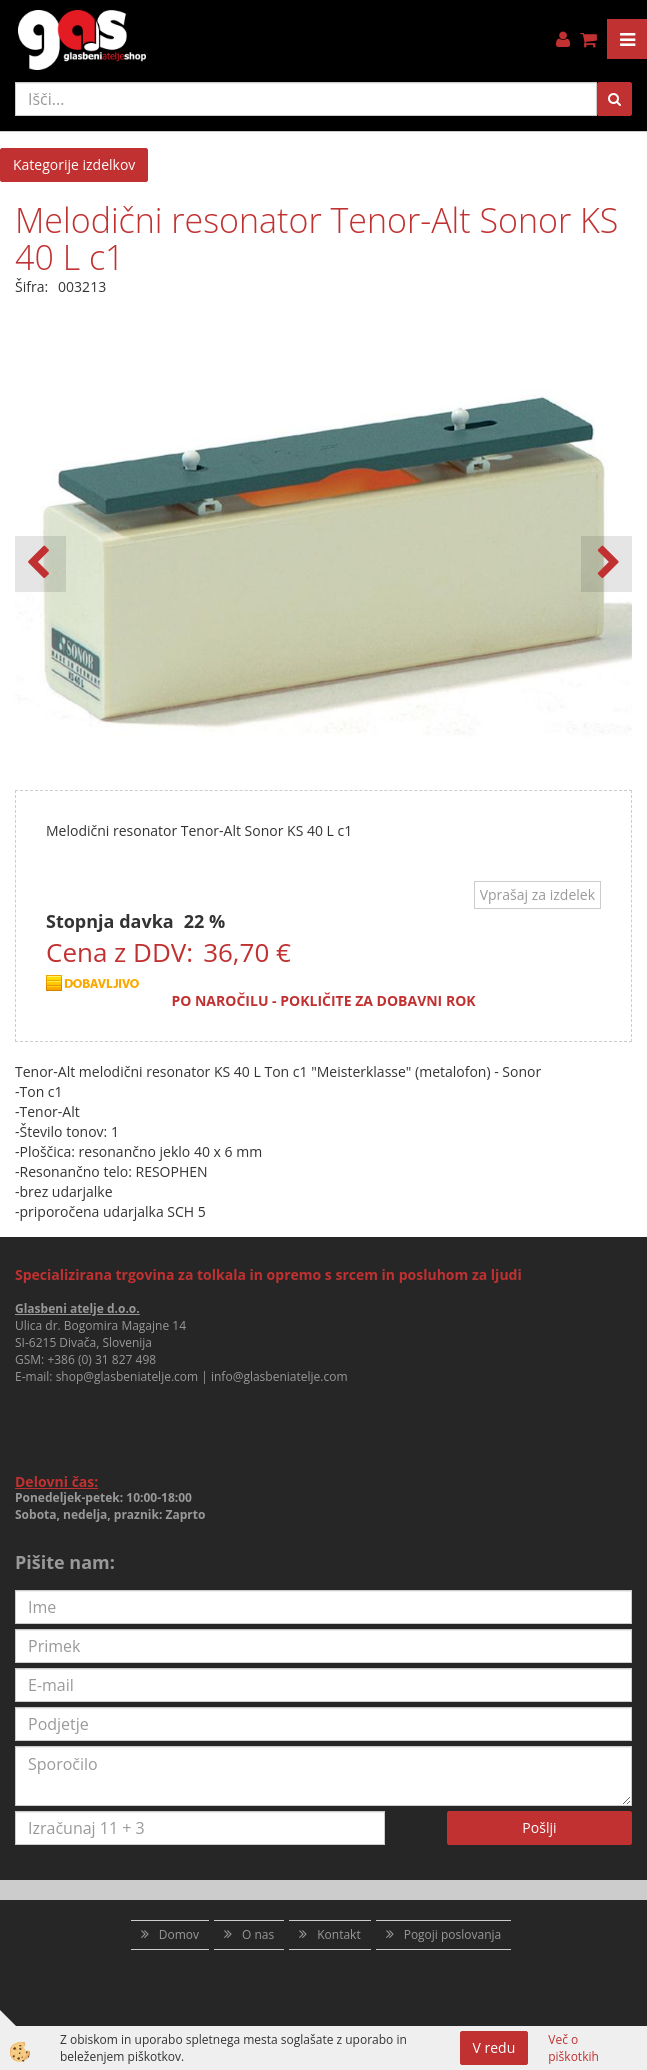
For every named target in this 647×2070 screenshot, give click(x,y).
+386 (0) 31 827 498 (101, 1359)
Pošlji (539, 1827)
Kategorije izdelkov (74, 164)
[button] (606, 564)
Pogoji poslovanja (453, 1934)
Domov (179, 1934)
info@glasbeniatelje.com (279, 1376)
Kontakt (338, 1934)
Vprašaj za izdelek (537, 894)
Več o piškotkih (573, 2048)
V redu (494, 2047)
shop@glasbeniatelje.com (127, 1376)
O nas (258, 1934)
